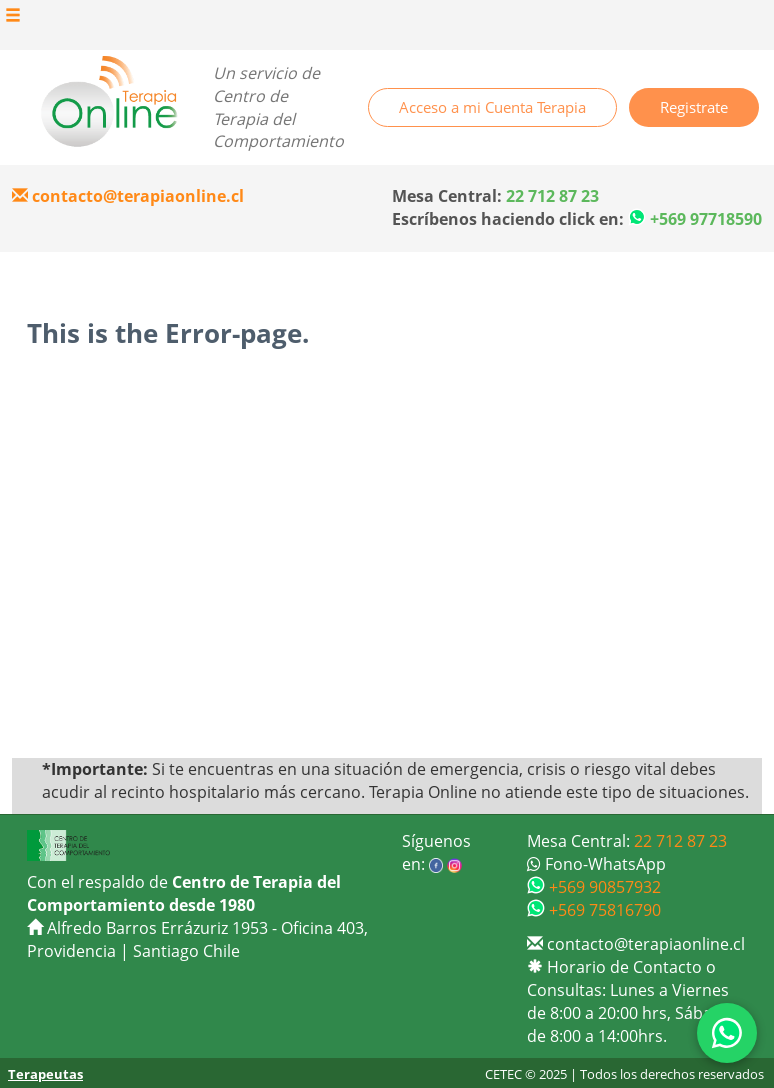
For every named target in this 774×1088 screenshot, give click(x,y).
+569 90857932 (594, 887)
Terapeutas (45, 1074)
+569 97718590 (706, 219)
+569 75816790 (594, 910)
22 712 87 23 (680, 841)
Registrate (694, 107)
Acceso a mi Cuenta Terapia (492, 107)
